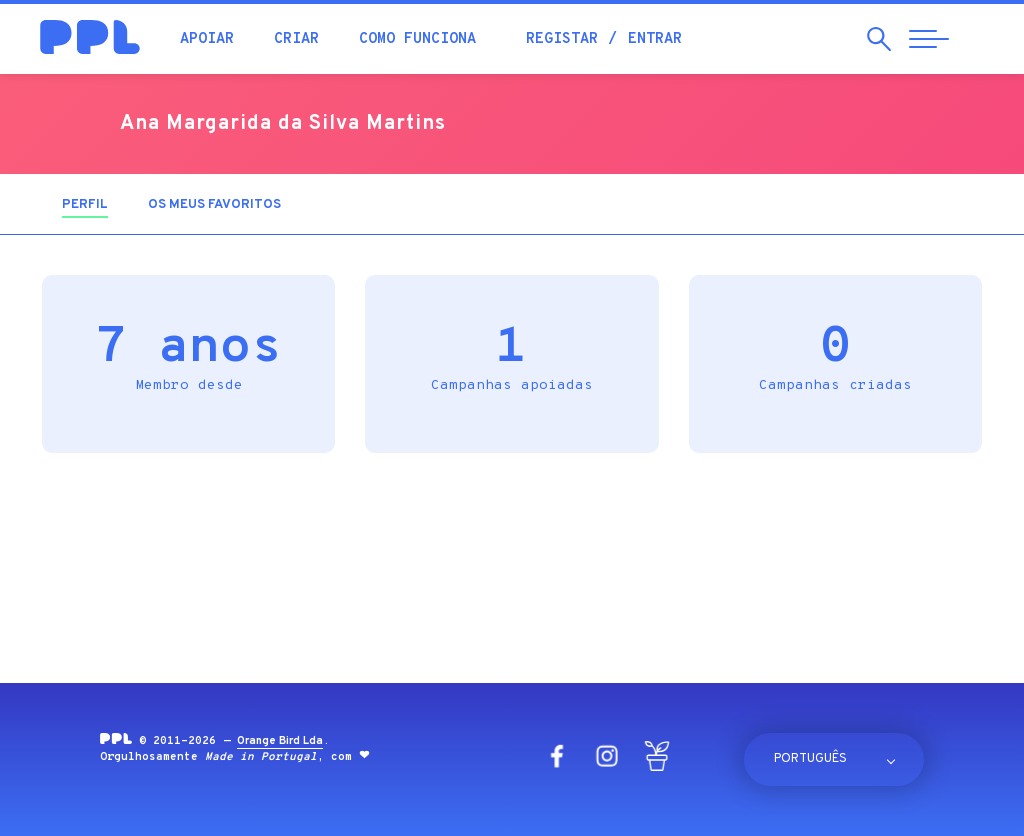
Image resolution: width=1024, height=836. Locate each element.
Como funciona (417, 39)
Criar (296, 39)
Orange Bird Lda (280, 741)
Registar (562, 39)
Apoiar (207, 39)
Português (810, 759)
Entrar (655, 39)
